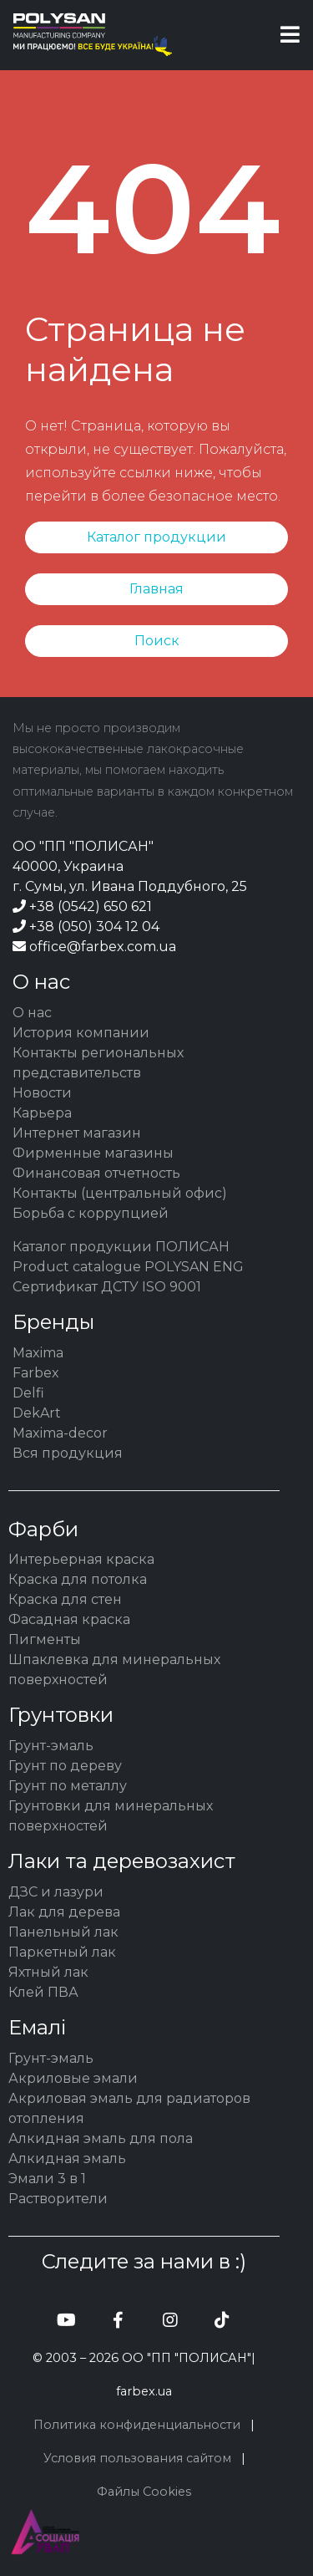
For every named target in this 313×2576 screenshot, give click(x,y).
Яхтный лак (48, 1972)
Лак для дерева (64, 1912)
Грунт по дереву (65, 1766)
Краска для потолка (77, 1579)
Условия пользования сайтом (137, 2458)
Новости (42, 1093)
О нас (32, 1013)
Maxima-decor (60, 1433)
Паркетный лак (62, 1952)
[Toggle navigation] (290, 34)
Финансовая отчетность (96, 1173)
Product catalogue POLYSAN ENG (128, 1267)
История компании (81, 1033)
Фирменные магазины (93, 1153)
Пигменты (44, 1639)
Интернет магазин (77, 1133)
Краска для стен (65, 1599)
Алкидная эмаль (67, 2158)
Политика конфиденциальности (136, 2424)
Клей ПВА (43, 1992)
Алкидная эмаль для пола (100, 2138)
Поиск (156, 641)
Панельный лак (63, 1932)
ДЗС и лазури (55, 1892)
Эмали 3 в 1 (47, 2179)
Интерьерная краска (81, 1559)
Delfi (28, 1393)
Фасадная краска (69, 1619)
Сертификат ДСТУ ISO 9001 (107, 1287)
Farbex (36, 1373)
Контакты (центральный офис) (120, 1193)
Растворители (58, 2199)
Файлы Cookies (144, 2491)
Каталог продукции (156, 537)
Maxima (38, 1353)
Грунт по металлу (67, 1786)
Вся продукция (68, 1453)
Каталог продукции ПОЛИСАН (121, 1247)
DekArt (37, 1413)
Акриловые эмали (73, 2078)
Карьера (42, 1113)
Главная (156, 589)
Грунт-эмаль (50, 1746)
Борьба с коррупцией (91, 1213)
